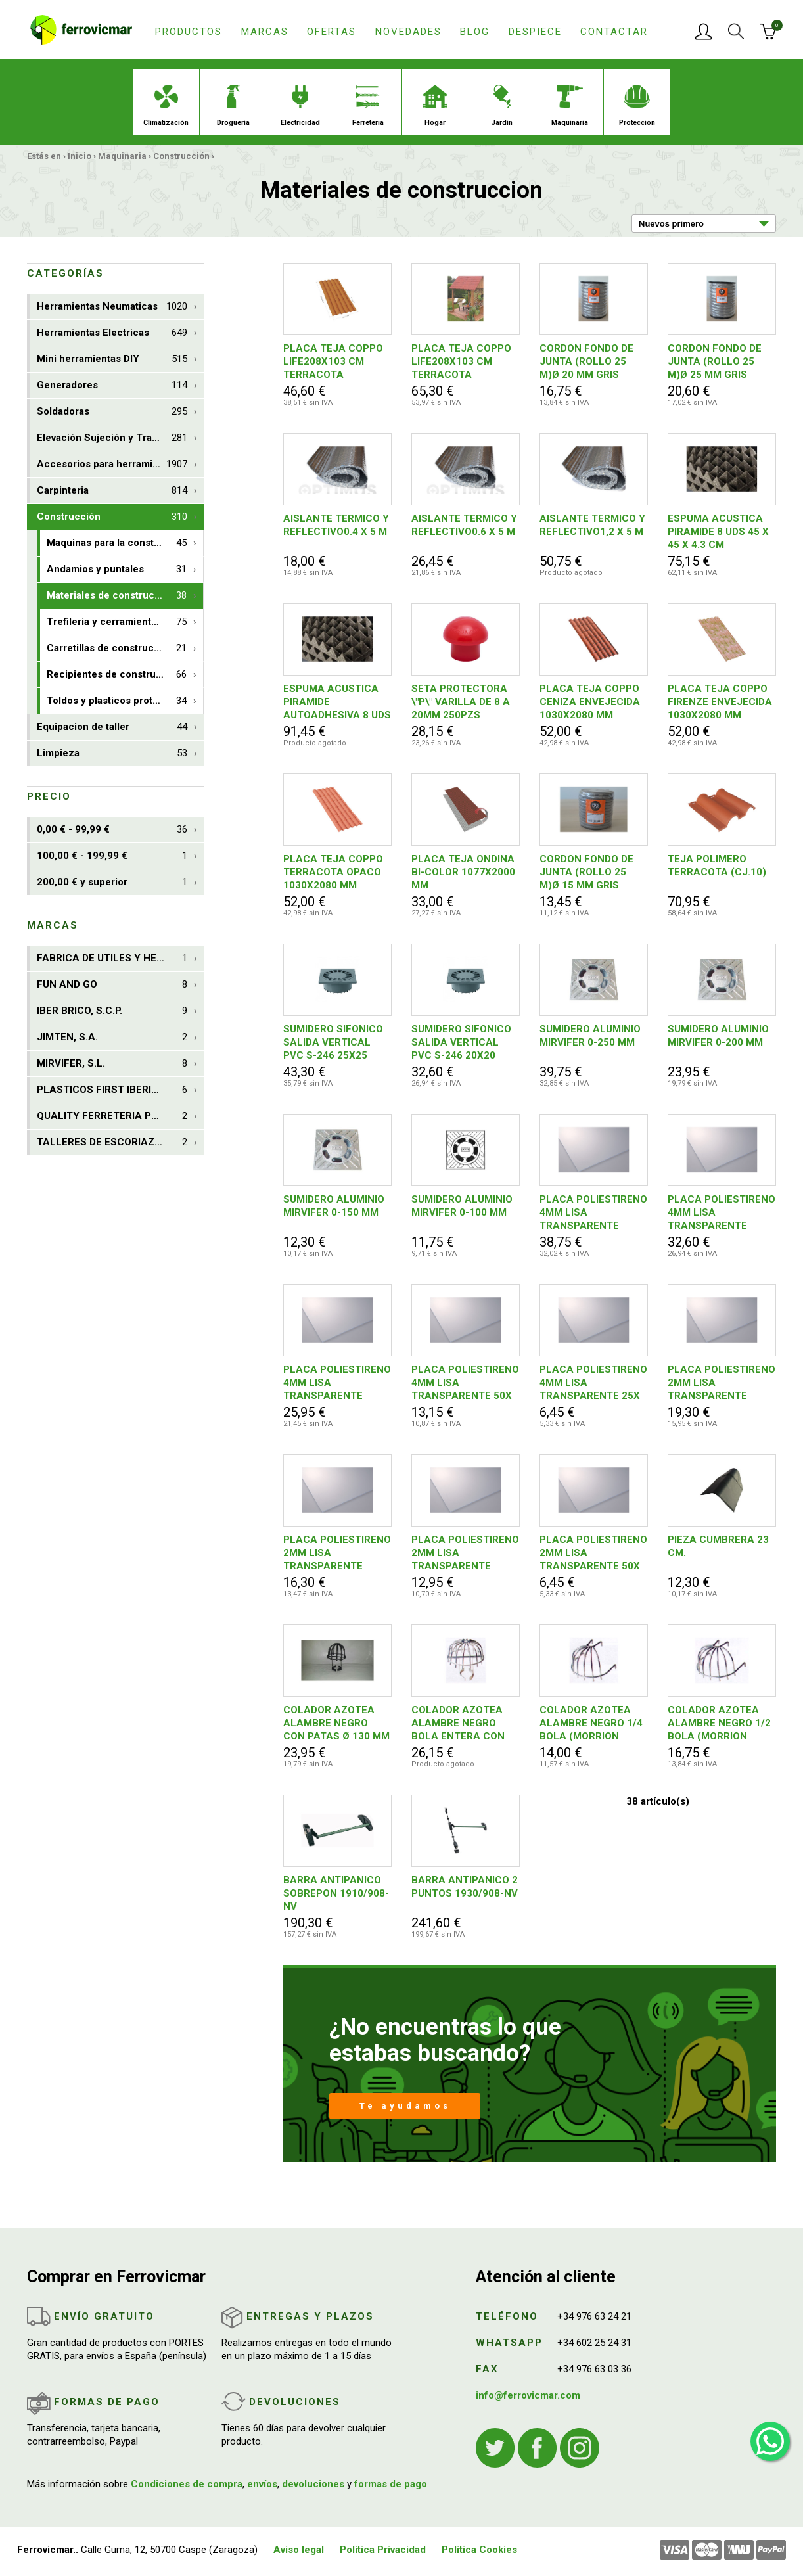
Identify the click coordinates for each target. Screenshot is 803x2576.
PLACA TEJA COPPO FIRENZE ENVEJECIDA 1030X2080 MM (720, 702)
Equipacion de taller (112, 727)
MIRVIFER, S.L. (112, 1063)
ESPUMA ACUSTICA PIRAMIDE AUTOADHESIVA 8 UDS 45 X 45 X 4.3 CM (337, 702)
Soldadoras (112, 412)
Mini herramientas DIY (112, 359)
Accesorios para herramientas (112, 464)
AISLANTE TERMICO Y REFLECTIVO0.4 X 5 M (336, 525)
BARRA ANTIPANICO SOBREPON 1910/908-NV (336, 1893)
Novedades (408, 31)
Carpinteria (112, 490)
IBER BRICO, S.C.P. (112, 1011)
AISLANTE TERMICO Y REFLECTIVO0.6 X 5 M (464, 525)
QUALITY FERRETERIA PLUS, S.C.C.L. (120, 1116)
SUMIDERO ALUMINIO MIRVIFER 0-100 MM (462, 1205)
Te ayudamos (405, 2106)
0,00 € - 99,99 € (112, 829)
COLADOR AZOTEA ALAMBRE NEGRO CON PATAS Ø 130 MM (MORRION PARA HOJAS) (336, 1723)
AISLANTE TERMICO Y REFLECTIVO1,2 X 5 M (592, 525)
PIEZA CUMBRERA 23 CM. (718, 1546)
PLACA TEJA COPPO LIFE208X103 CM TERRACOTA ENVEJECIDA (461, 361)
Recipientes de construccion (117, 674)
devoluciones (313, 2484)
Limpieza (112, 753)
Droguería (233, 106)
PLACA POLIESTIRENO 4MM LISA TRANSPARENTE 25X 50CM (593, 1383)
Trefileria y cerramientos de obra (123, 622)
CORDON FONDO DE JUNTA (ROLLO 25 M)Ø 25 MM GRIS (715, 361)
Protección (637, 106)
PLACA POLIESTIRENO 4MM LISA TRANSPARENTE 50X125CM (721, 1212)
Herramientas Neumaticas (112, 306)
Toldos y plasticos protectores (118, 701)
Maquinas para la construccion (118, 543)
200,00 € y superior (112, 882)
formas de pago (390, 2484)
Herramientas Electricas (112, 333)
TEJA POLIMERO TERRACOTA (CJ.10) (717, 865)
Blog (475, 31)
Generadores (112, 385)
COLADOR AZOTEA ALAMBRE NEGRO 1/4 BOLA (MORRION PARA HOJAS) (591, 1723)
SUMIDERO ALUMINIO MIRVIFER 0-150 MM (333, 1205)
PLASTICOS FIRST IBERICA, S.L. (113, 1090)
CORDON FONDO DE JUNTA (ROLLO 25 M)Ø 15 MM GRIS (586, 872)
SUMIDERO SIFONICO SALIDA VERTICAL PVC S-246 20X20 (461, 1042)
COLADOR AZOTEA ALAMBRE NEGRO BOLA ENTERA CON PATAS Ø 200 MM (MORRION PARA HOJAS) (458, 1723)
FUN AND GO (112, 985)
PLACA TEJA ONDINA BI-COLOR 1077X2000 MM (463, 872)
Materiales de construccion (117, 596)
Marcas (264, 31)
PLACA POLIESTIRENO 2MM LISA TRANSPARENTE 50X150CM (721, 1383)
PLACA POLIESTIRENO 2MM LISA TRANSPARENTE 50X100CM (465, 1553)
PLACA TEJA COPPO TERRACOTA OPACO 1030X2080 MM (333, 872)
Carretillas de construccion (117, 648)
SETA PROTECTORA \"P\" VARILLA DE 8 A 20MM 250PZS (460, 702)
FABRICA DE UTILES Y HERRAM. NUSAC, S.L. (120, 958)
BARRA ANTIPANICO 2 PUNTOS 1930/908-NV (464, 1886)
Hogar (435, 106)
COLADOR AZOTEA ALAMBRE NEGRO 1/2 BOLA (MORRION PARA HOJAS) (719, 1723)
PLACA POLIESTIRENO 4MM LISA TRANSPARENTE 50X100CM (337, 1383)
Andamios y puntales (117, 569)
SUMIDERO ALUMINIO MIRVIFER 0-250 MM (590, 1035)
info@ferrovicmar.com (528, 2395)
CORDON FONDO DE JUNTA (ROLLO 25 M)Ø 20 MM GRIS (586, 361)
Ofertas (331, 31)
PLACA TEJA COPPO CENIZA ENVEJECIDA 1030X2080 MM (589, 702)
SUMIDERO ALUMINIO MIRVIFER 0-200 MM (718, 1035)
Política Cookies (479, 2550)
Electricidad (300, 106)
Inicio (79, 156)
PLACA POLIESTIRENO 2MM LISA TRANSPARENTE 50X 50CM (593, 1553)
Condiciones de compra (186, 2484)
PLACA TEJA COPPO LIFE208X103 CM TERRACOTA (333, 361)
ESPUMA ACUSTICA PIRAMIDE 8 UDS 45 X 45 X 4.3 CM (718, 532)
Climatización (166, 106)
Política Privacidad (383, 2550)
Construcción (181, 156)
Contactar (614, 31)
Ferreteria (368, 106)
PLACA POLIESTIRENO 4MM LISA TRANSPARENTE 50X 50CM (465, 1383)
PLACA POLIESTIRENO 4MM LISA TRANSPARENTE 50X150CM (593, 1212)
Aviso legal (298, 2550)
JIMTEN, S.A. (112, 1037)
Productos (188, 31)
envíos (262, 2484)
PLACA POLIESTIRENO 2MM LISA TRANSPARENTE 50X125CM (337, 1553)
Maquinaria (569, 106)
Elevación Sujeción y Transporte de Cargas (120, 438)
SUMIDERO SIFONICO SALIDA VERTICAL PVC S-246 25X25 (333, 1042)
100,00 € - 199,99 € (112, 856)
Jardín (502, 106)
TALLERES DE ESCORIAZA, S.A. (112, 1142)
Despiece (535, 31)
